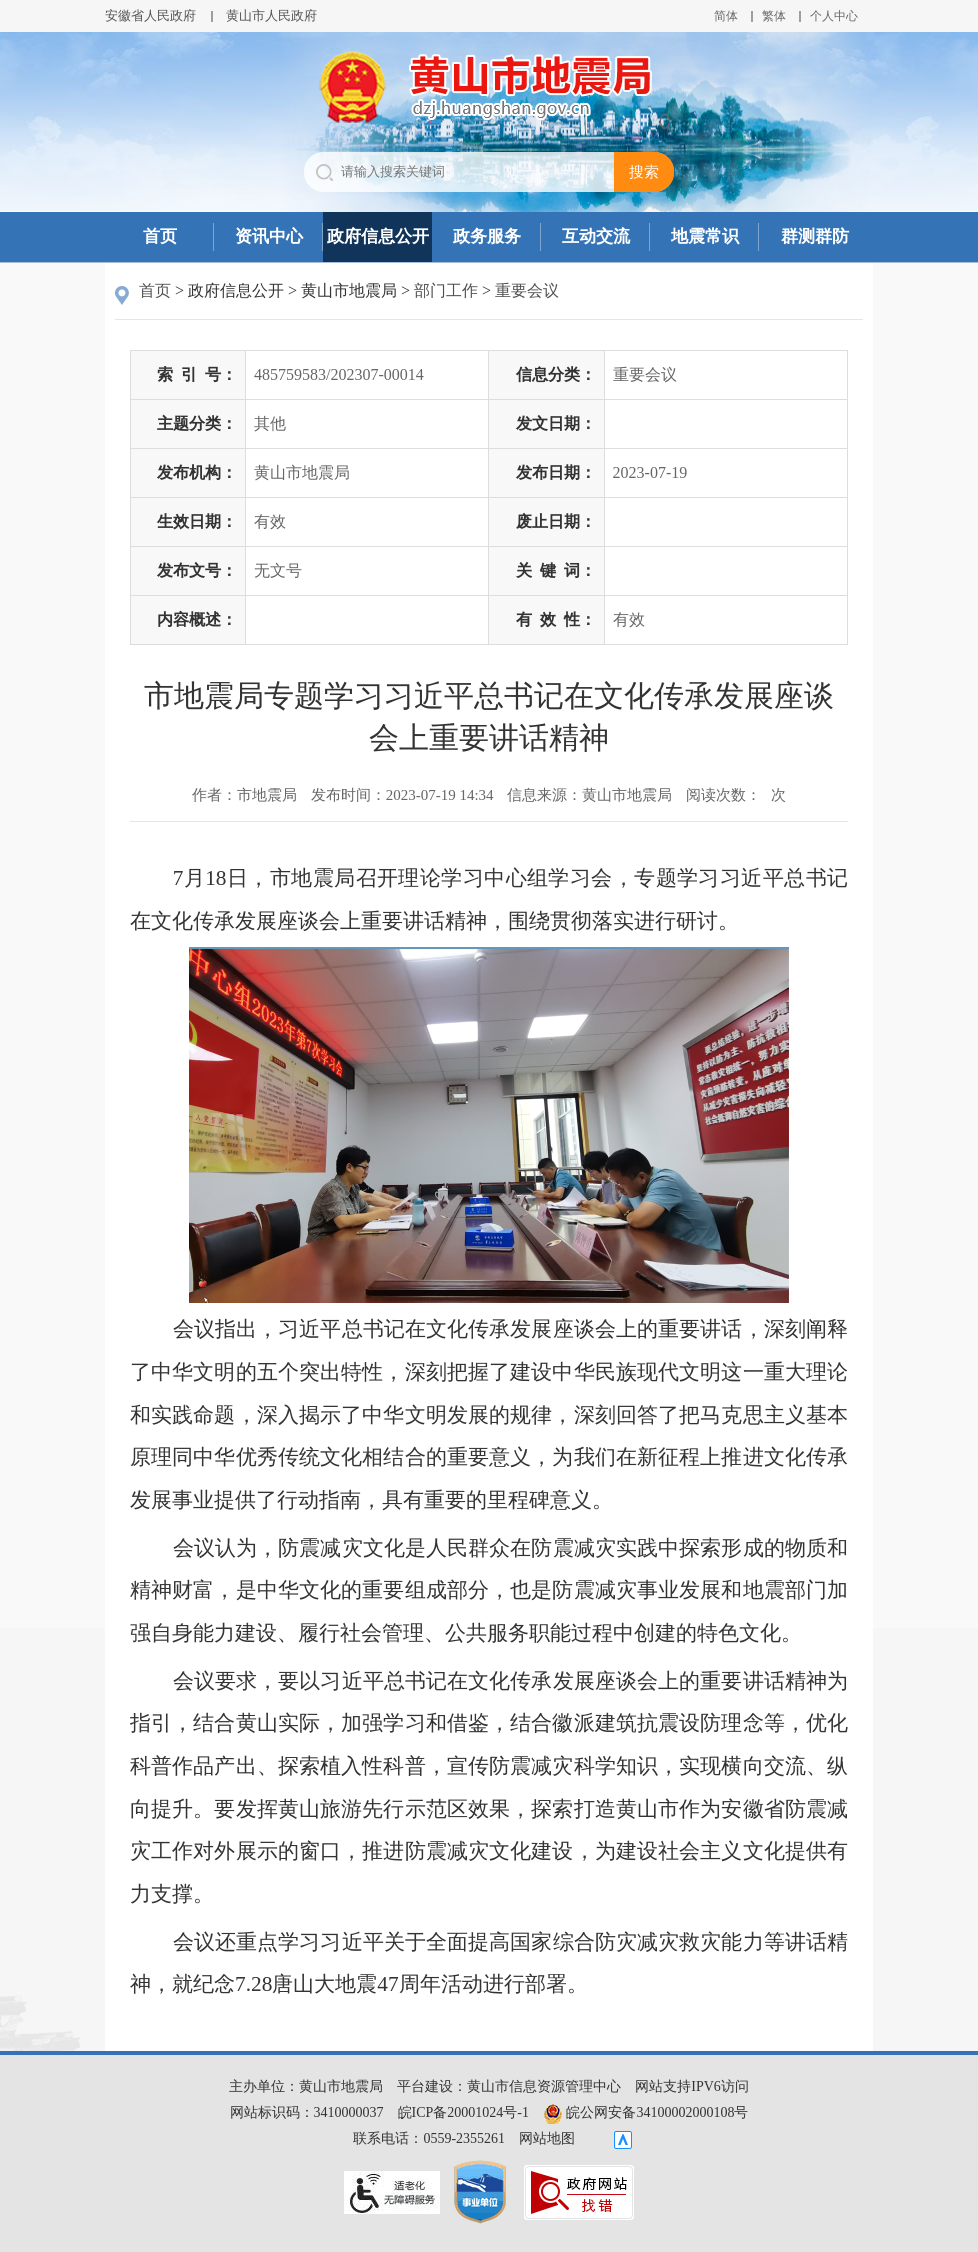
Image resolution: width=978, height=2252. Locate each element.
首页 (160, 236)
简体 (726, 16)
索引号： (197, 374)
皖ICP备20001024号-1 (463, 2112)
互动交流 (596, 236)
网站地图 (547, 2138)
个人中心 (834, 16)
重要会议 (527, 290)
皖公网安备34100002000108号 (646, 2112)
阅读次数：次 (736, 795)
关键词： (556, 570)
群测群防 (815, 236)
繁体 (774, 16)
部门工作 (446, 290)
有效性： (556, 619)
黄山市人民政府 (271, 15)
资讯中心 (269, 236)
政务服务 (487, 236)
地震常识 (705, 236)
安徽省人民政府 (150, 15)
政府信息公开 (378, 236)
